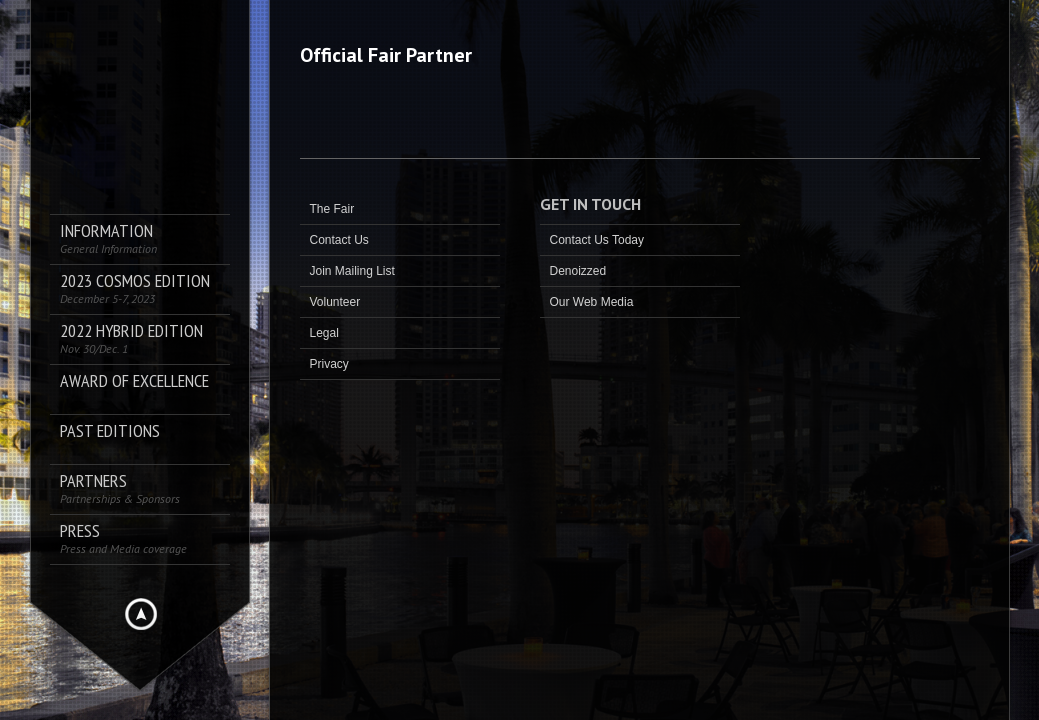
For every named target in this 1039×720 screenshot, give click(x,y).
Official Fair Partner (386, 55)
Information (108, 238)
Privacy (329, 364)
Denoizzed (578, 271)
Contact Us (339, 240)
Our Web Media (592, 302)
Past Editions (110, 431)
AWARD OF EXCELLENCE (134, 381)
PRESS (123, 538)
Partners (120, 488)
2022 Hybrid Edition (131, 338)
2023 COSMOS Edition (135, 288)
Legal (324, 333)
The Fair (332, 209)
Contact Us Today (597, 240)
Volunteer (335, 302)
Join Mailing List (352, 271)
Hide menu (141, 614)
